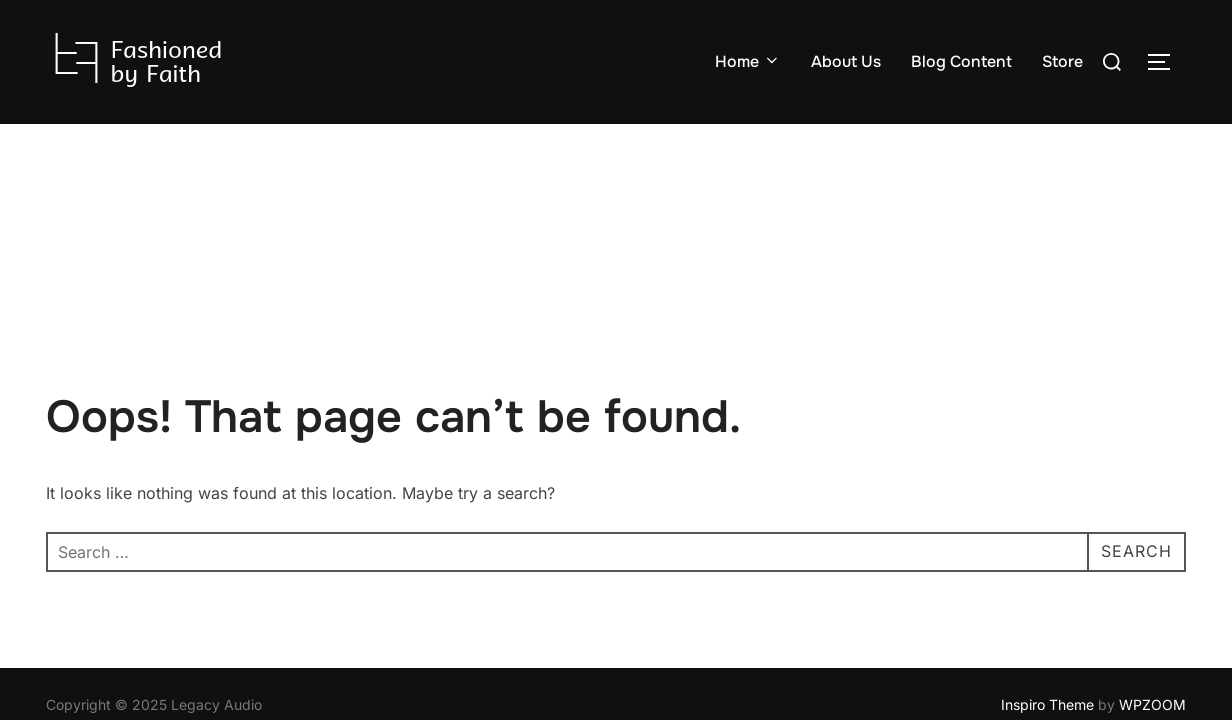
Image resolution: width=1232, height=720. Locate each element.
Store (1062, 61)
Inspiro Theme (1047, 580)
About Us (846, 61)
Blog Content (961, 61)
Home (748, 61)
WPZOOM (1152, 580)
